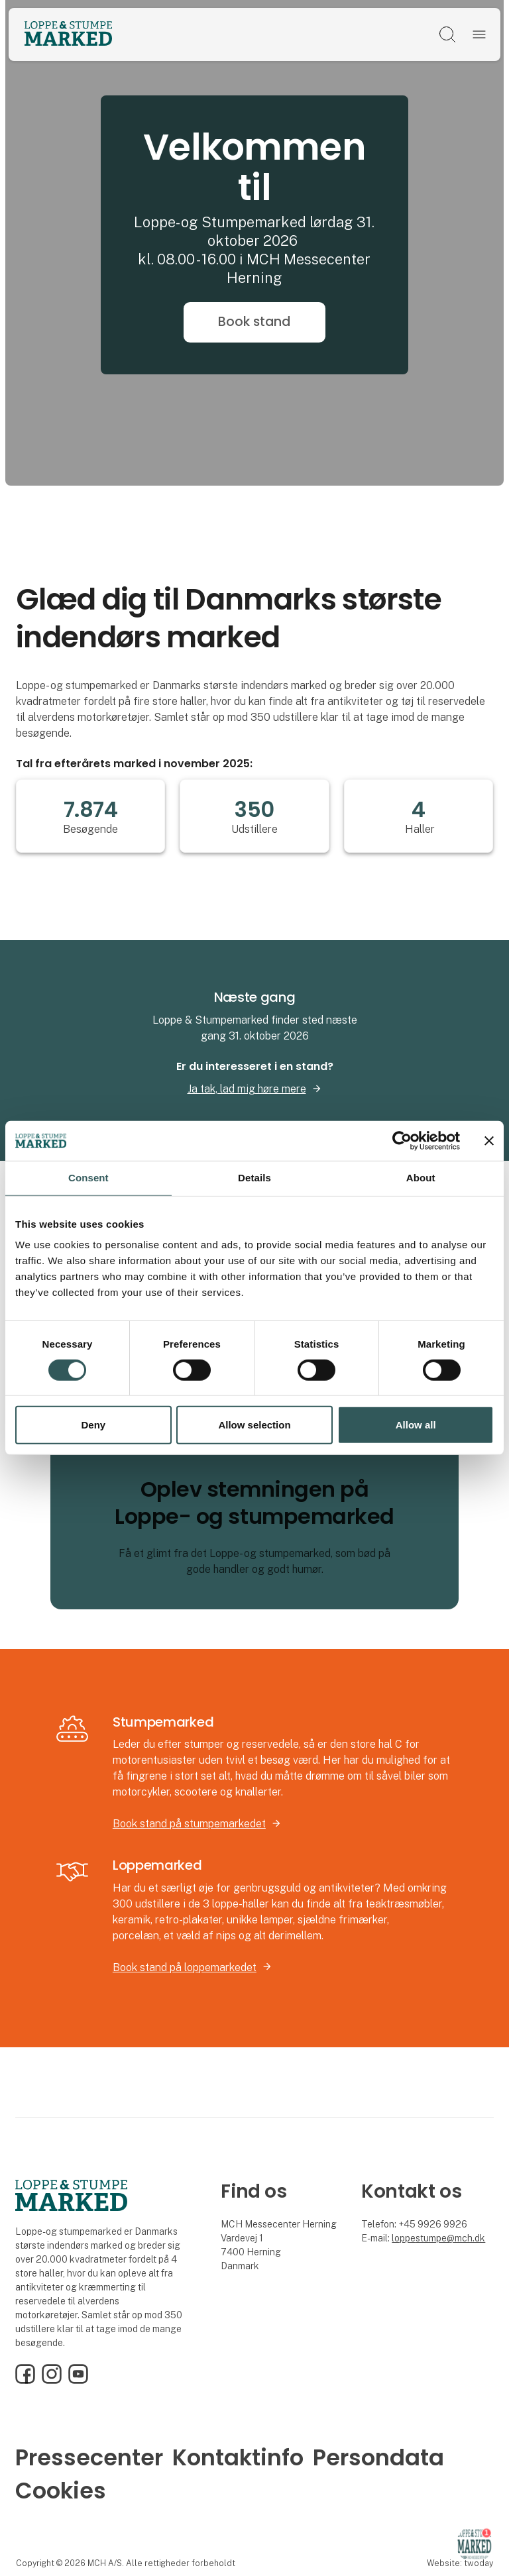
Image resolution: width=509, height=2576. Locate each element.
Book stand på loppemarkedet (184, 1967)
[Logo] (68, 34)
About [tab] (420, 1177)
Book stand (254, 322)
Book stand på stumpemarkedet (189, 1823)
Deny (93, 1424)
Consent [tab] (88, 1177)
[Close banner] (489, 1141)
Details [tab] (254, 1177)
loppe (404, 2238)
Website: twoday (460, 2563)
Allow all (416, 1424)
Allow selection (254, 1424)
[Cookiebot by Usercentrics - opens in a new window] (402, 1141)
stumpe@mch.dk (450, 2238)
